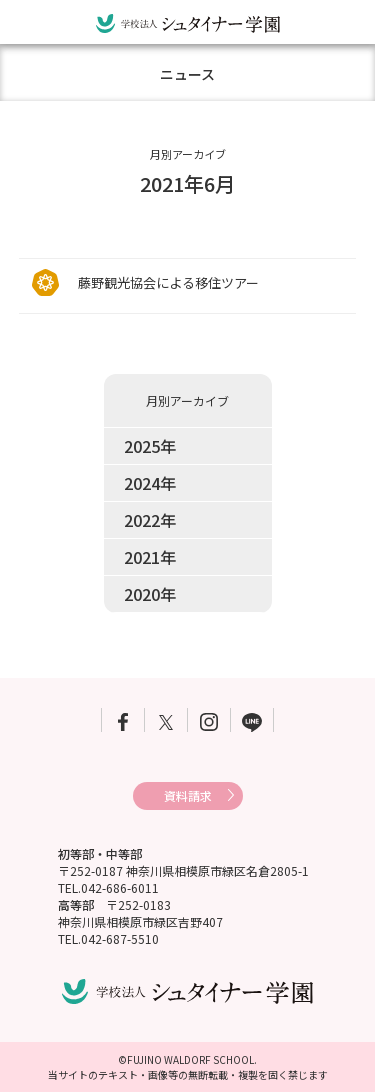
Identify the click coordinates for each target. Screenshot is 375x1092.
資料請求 (188, 795)
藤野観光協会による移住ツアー (168, 282)
